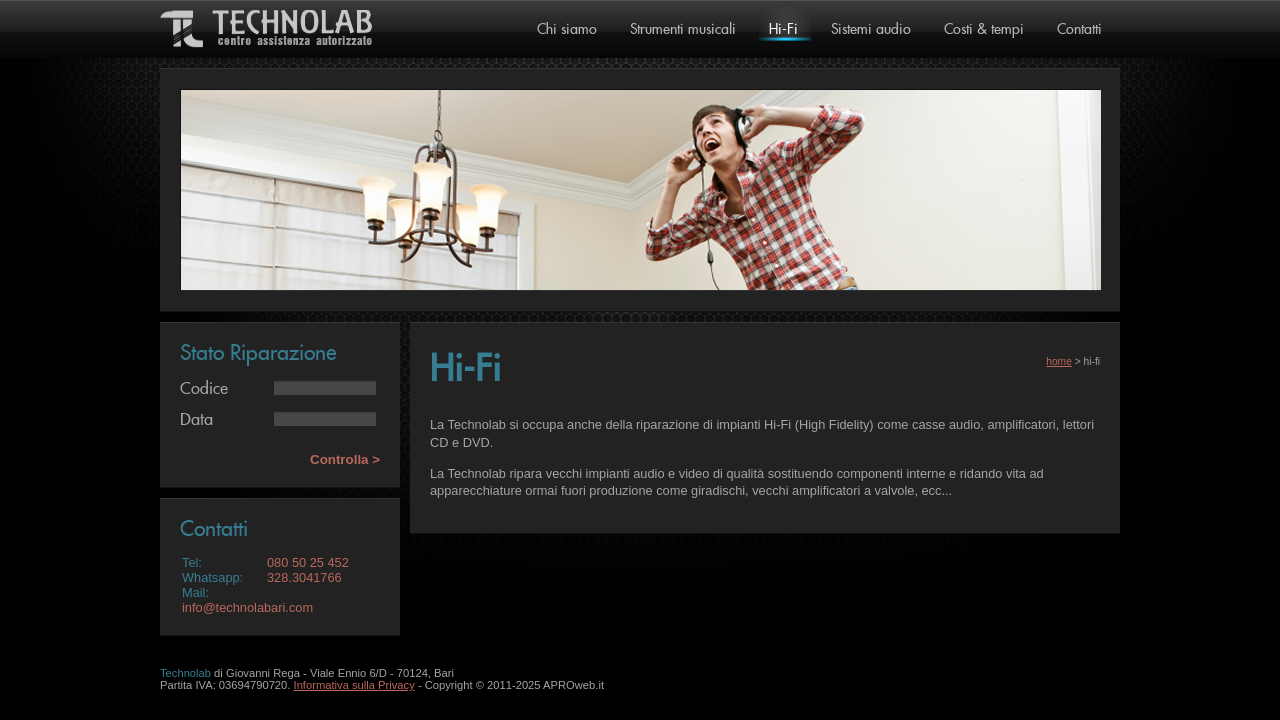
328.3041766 (304, 577)
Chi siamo (567, 29)
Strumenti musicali (683, 29)
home (1059, 361)
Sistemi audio (871, 29)
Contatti (1079, 29)
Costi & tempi (984, 29)
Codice (204, 389)
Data (196, 420)
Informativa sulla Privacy (354, 685)
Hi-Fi (783, 29)
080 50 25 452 (308, 562)
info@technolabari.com (247, 607)
